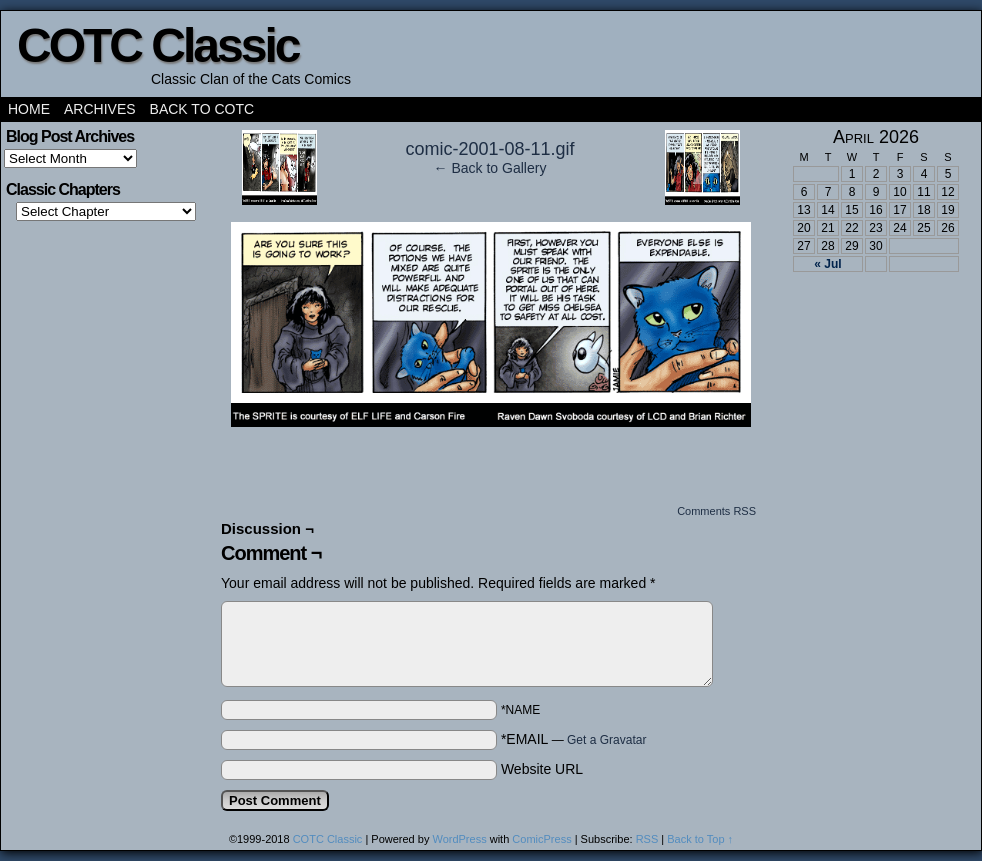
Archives (100, 109)
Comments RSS (716, 511)
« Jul (827, 264)
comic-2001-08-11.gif (489, 149)
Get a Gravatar (606, 740)
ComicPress (541, 839)
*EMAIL (574, 739)
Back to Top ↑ (700, 839)
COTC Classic (157, 45)
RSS (647, 839)
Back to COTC (202, 109)
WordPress (459, 839)
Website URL (542, 769)
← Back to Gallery (490, 168)
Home (29, 109)
